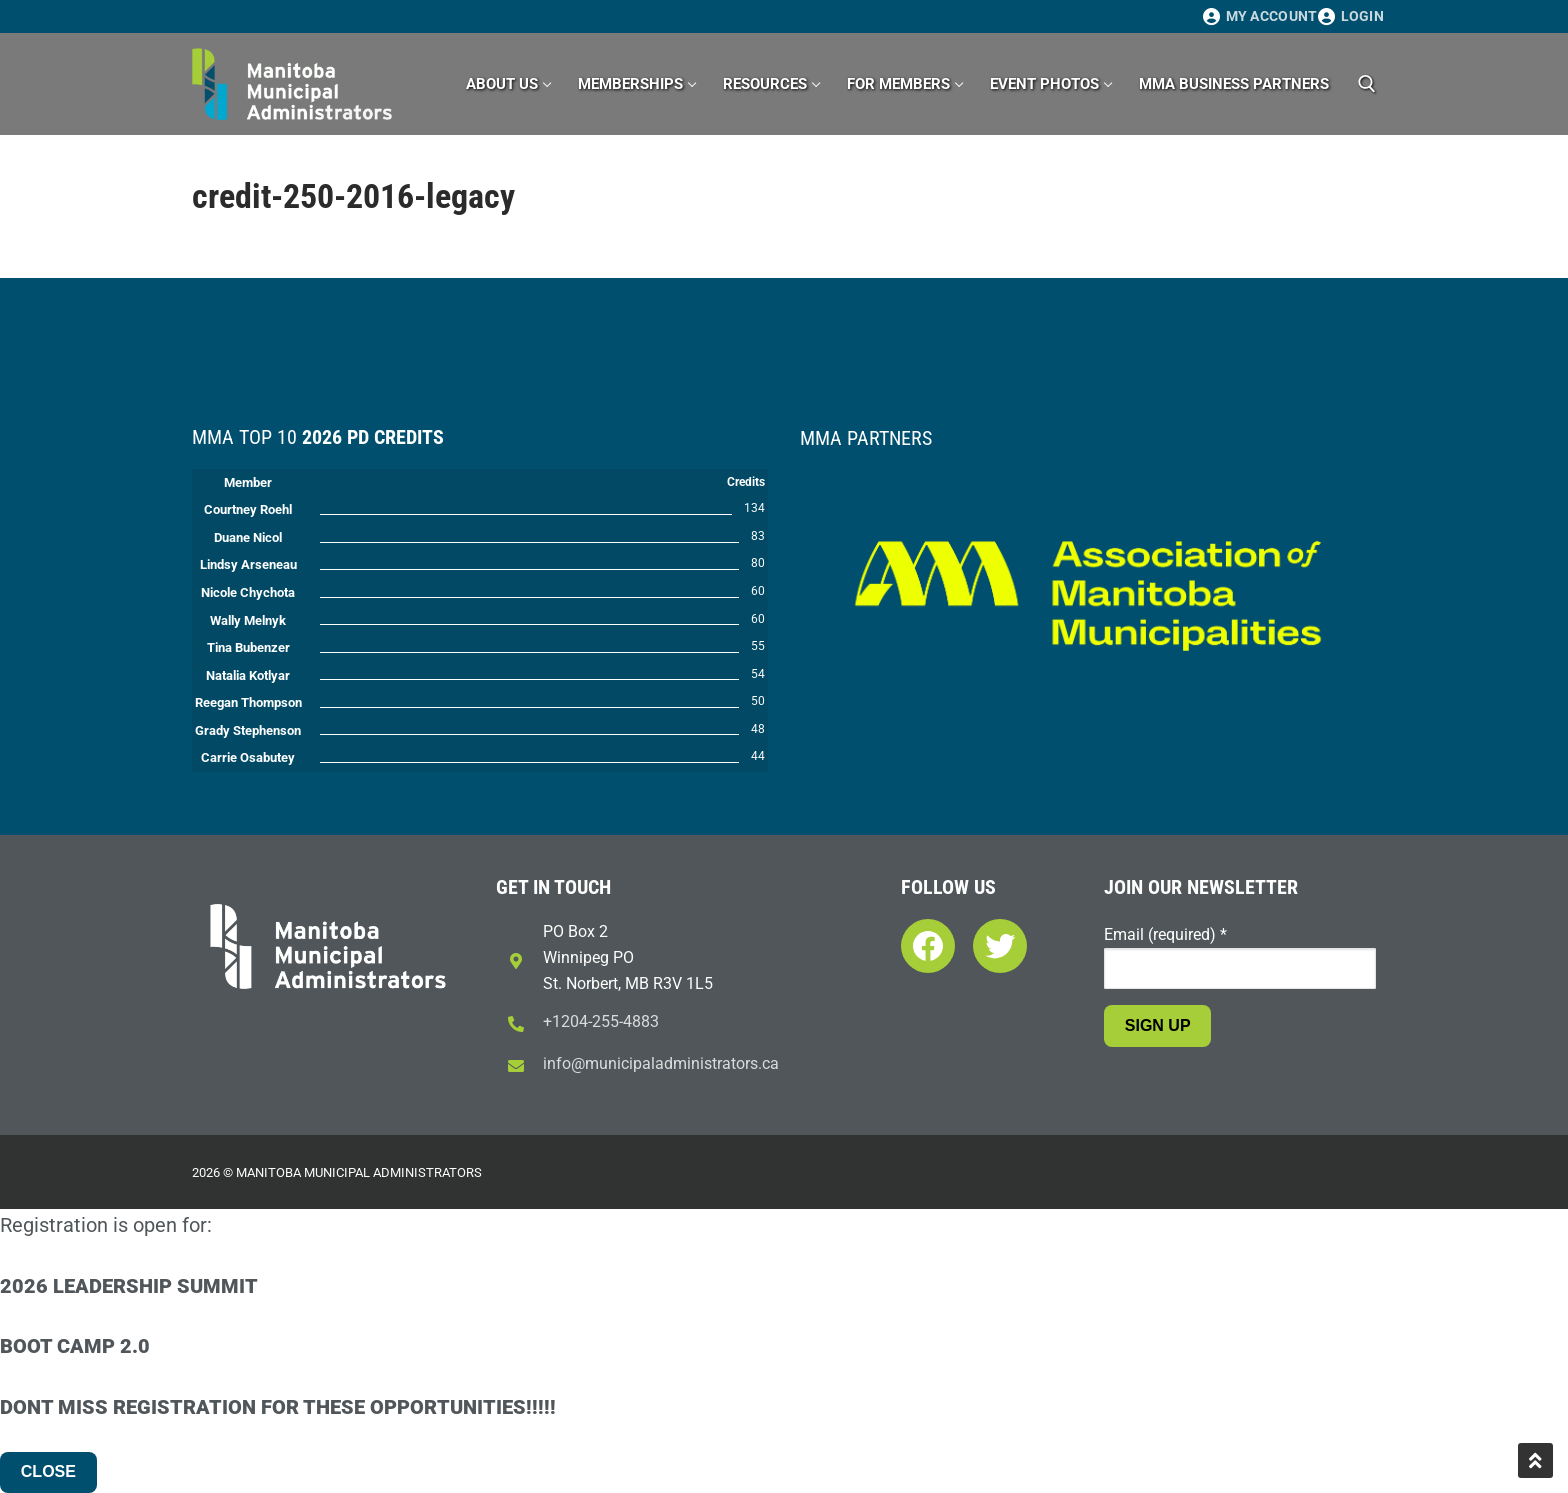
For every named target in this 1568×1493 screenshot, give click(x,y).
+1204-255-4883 (601, 1021)
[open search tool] (1367, 84)
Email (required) (1165, 934)
